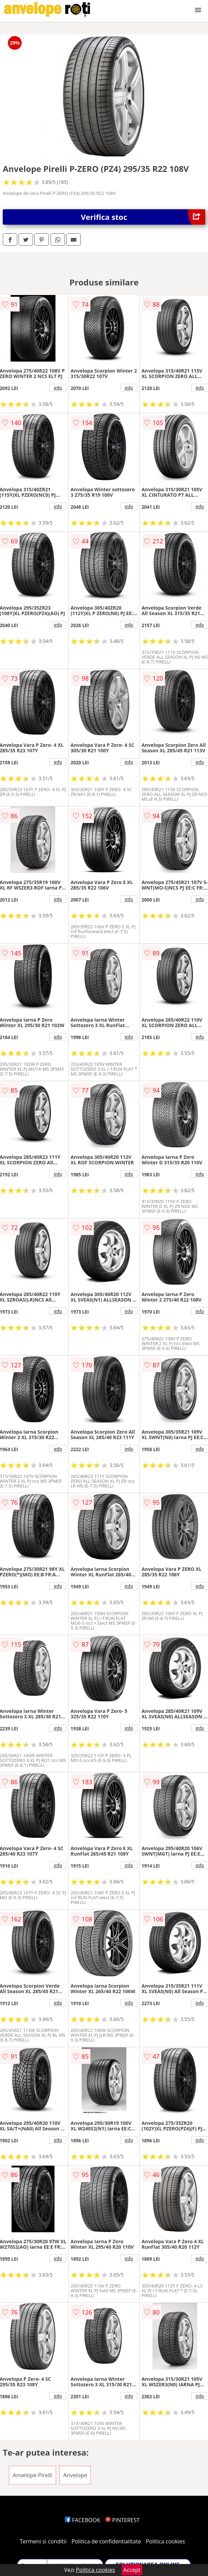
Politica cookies (165, 2541)
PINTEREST (122, 2520)
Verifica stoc (143, 217)
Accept (132, 2570)
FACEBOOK (82, 2520)
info (58, 388)
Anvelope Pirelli (32, 2475)
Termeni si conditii (43, 2541)
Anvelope (75, 2475)
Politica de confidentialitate (106, 2541)
